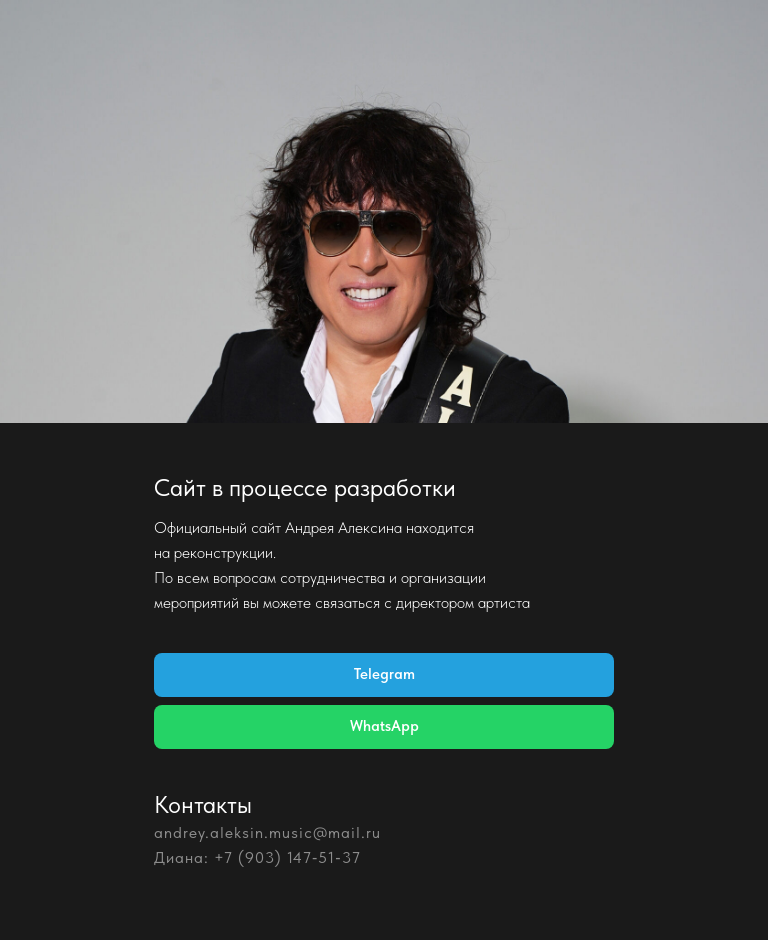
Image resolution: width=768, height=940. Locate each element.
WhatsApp (384, 726)
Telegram (384, 674)
